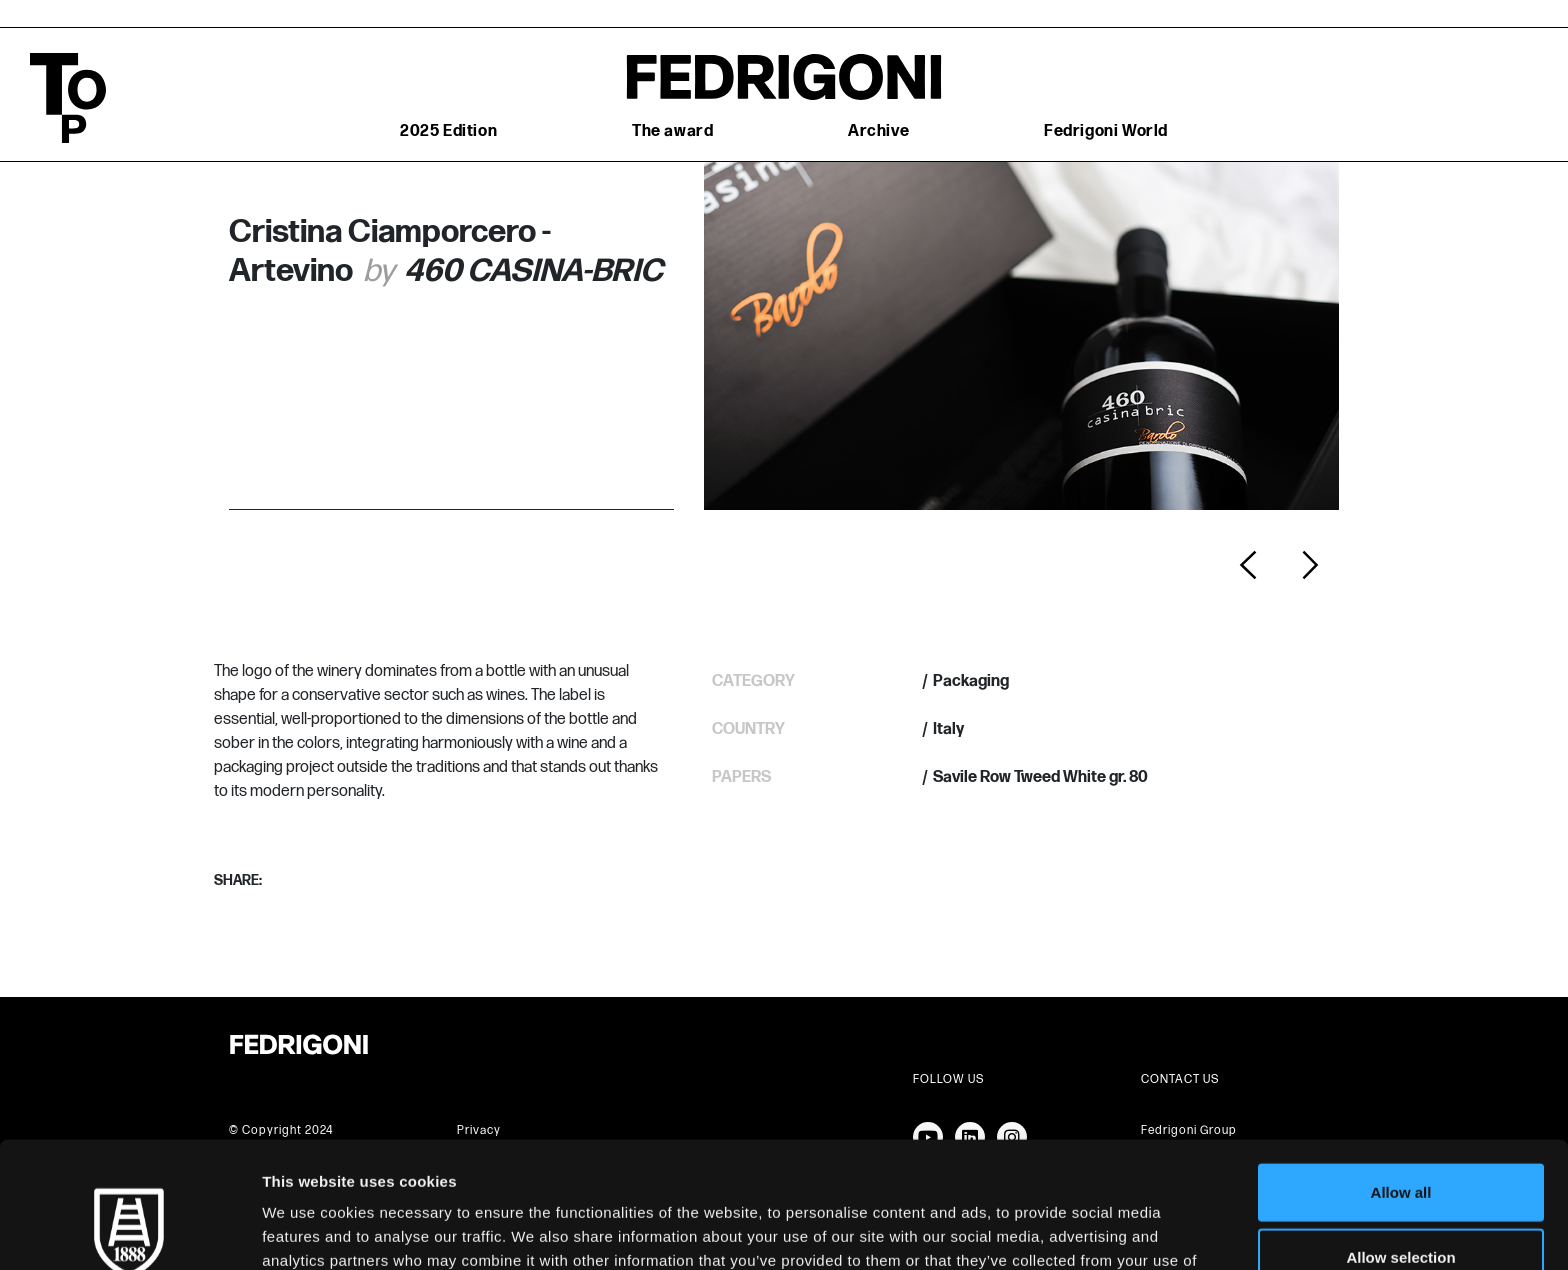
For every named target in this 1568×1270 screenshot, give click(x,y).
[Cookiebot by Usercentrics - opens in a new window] (129, 1231)
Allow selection (1400, 1139)
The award (672, 131)
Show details (1049, 1230)
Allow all (1401, 1073)
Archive (878, 131)
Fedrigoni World (1106, 131)
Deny (1401, 1204)
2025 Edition (448, 131)
